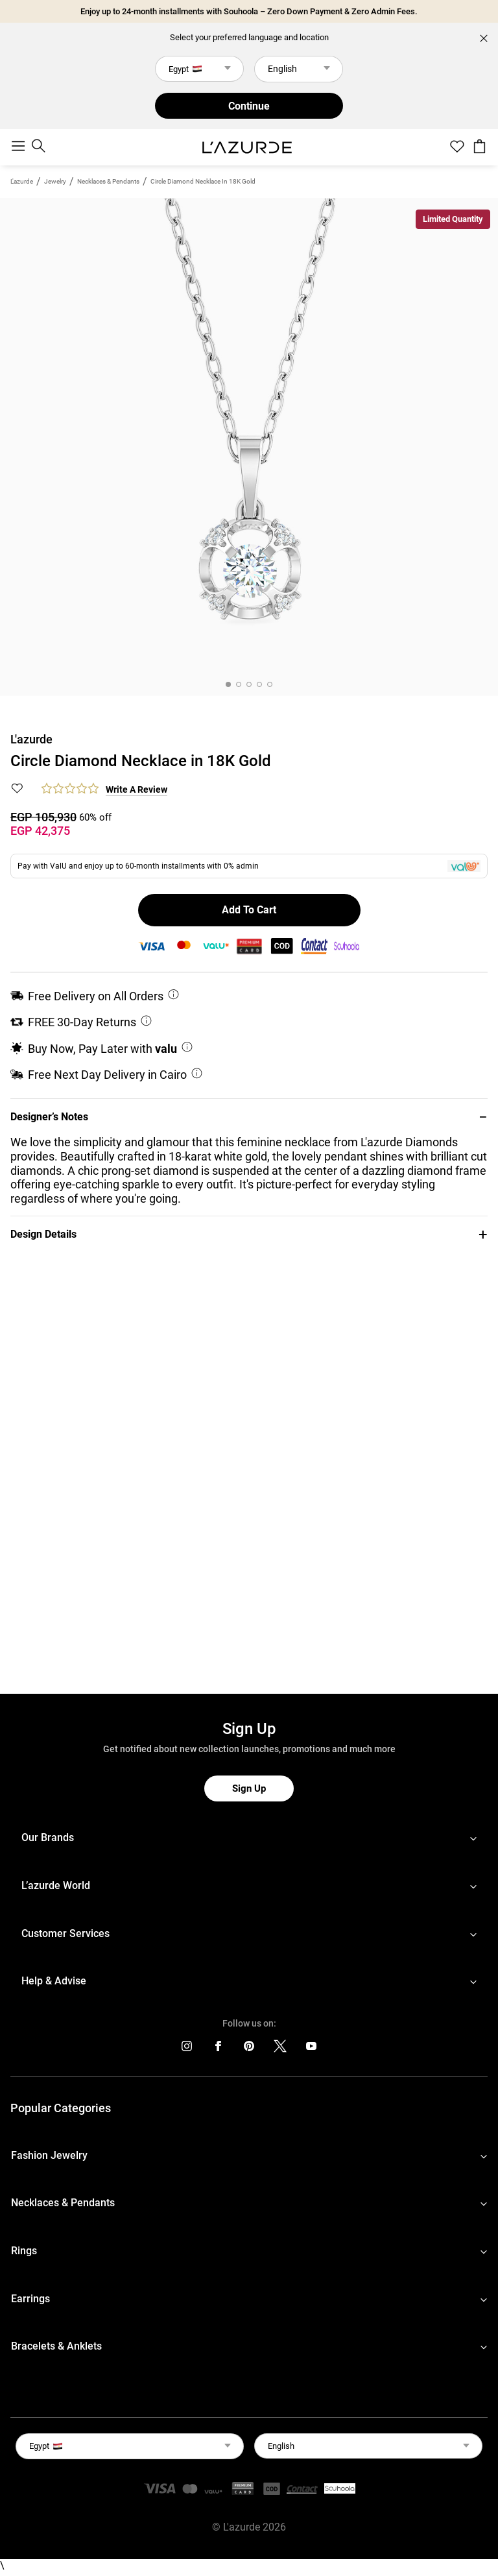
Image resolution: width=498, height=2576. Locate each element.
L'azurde (21, 181)
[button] (249, 1116)
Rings (24, 2251)
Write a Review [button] (136, 789)
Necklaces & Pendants (108, 181)
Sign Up (249, 1788)
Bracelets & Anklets (56, 2346)
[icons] (186, 2049)
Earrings (30, 2299)
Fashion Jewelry (49, 2155)
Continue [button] (249, 106)
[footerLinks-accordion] (249, 1838)
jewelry (55, 181)
